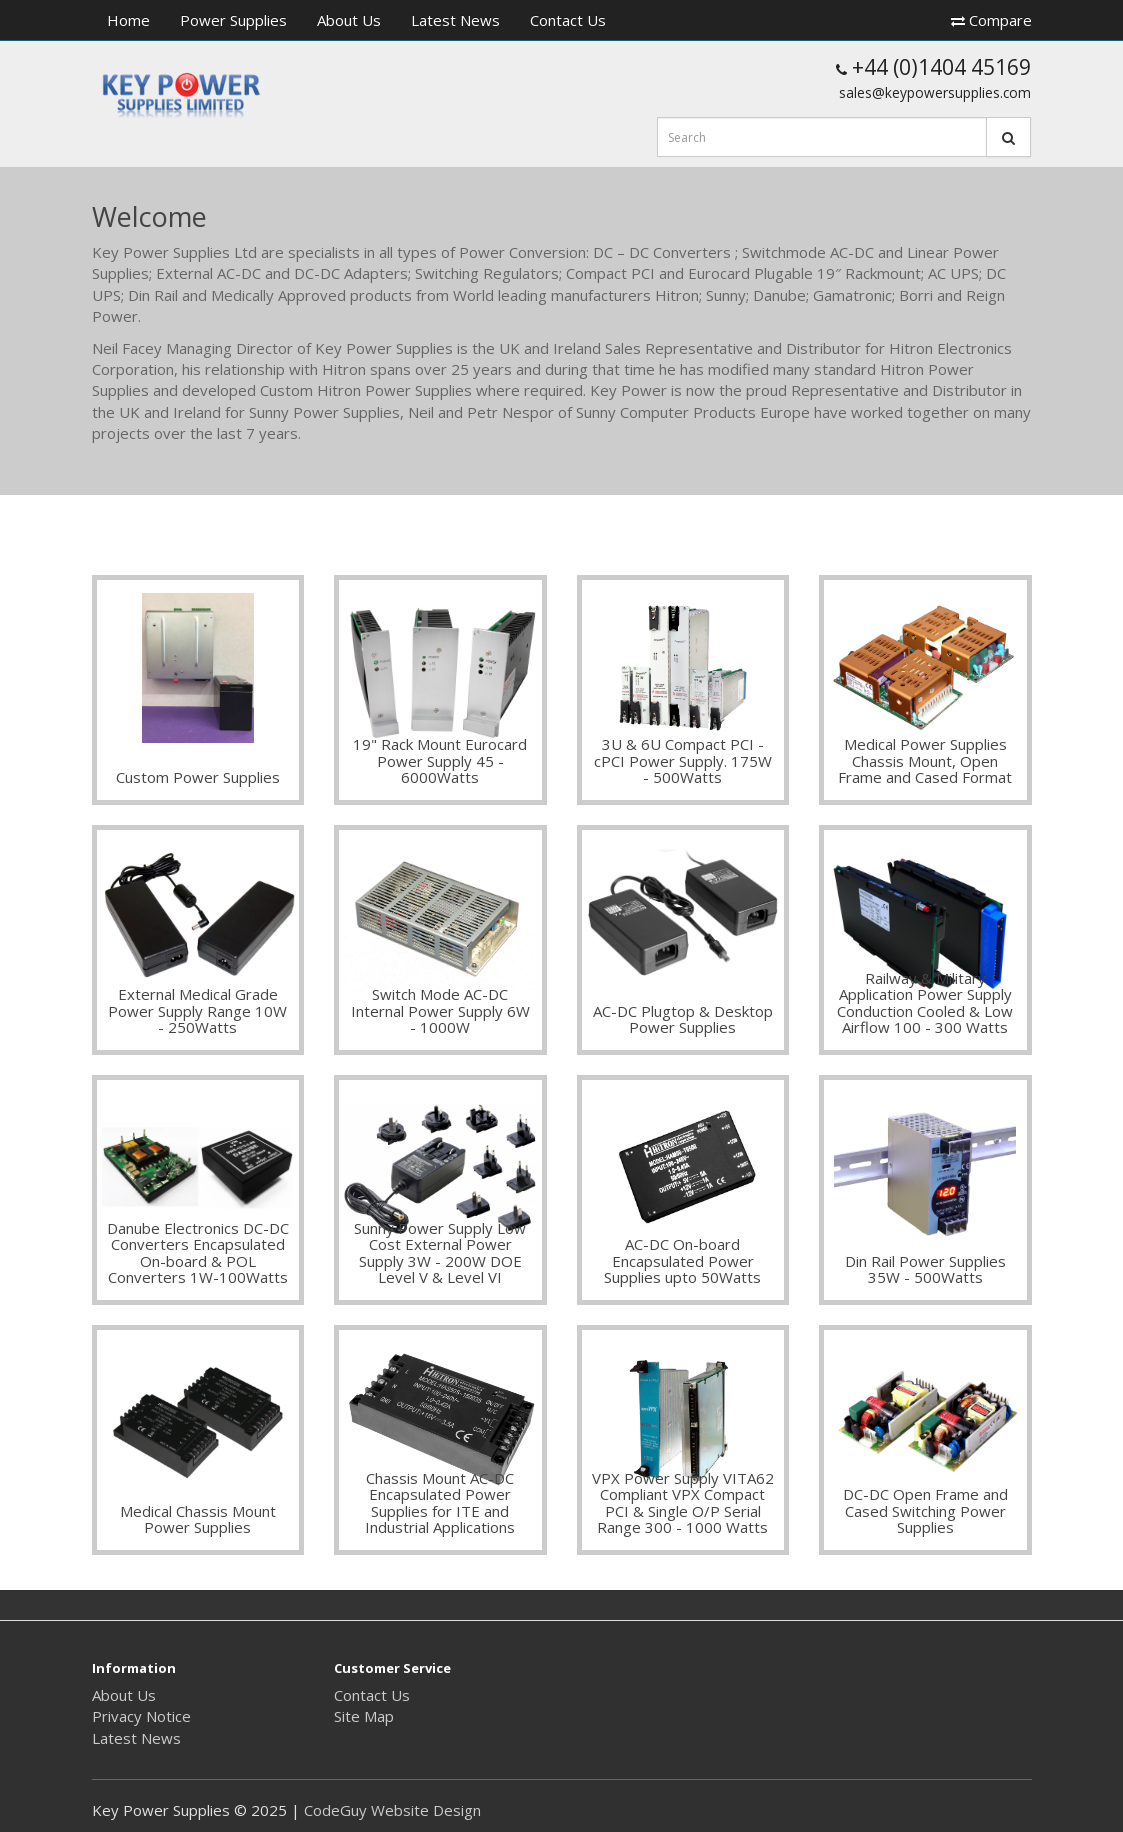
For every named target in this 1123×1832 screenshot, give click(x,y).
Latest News (455, 20)
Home (128, 20)
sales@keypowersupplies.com (935, 92)
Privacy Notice (141, 1716)
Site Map (364, 1716)
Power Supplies (233, 20)
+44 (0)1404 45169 (933, 67)
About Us (349, 20)
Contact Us (568, 20)
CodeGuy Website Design (392, 1810)
